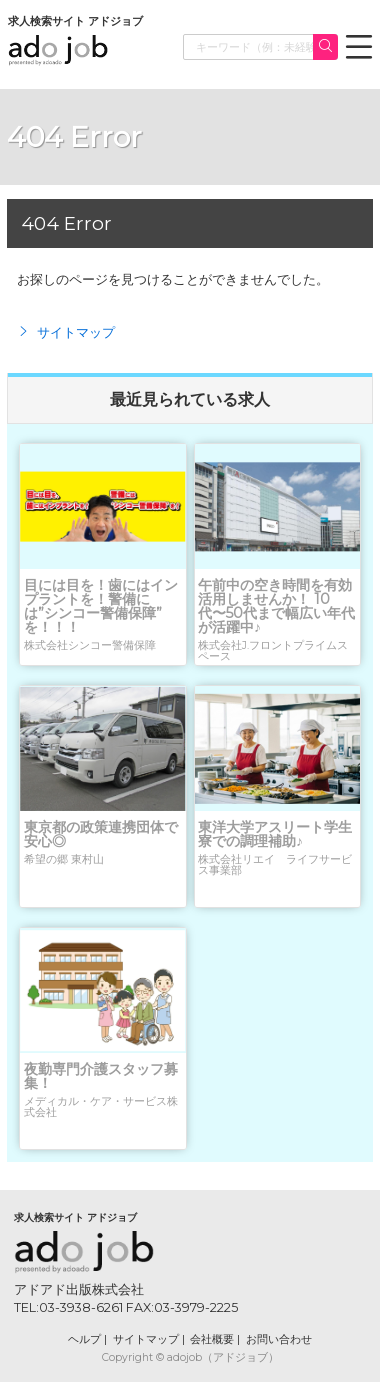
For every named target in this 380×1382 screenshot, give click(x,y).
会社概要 (212, 1339)
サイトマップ (66, 332)
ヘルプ (84, 1339)
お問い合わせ (279, 1339)
